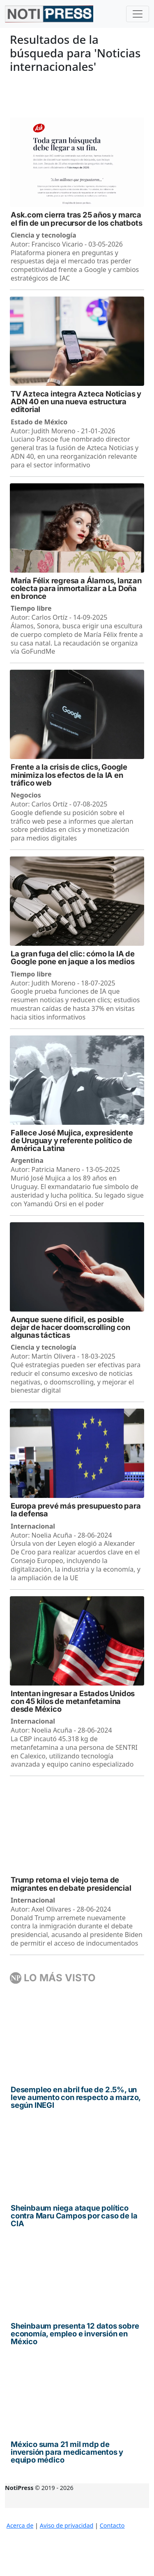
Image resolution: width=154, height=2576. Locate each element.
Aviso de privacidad (67, 2525)
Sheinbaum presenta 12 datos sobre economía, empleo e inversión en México (75, 2334)
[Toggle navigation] (137, 14)
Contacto (112, 2525)
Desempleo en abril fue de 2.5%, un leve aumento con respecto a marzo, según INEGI (75, 2097)
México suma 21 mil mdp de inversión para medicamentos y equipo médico (67, 2452)
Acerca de (20, 2525)
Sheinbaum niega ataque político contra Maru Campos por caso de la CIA (74, 2216)
